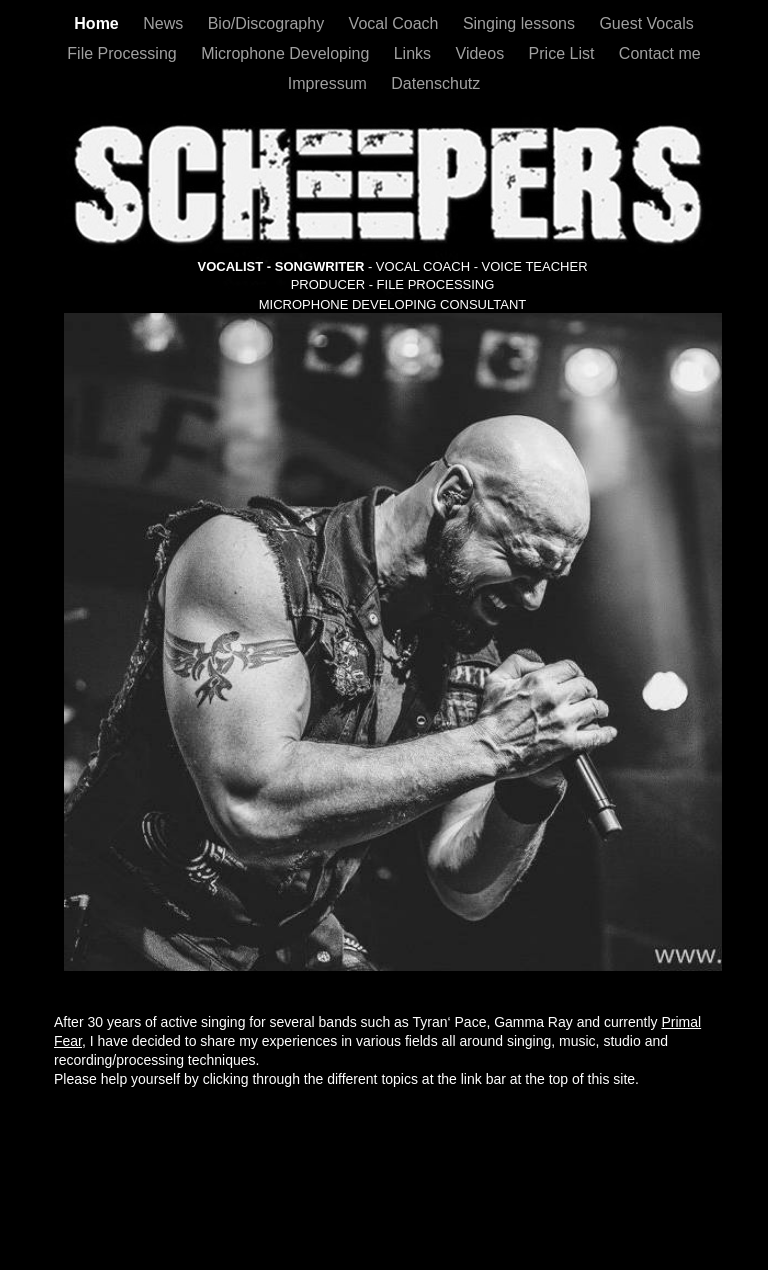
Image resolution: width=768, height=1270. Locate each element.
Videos (482, 53)
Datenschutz (435, 83)
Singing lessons (521, 23)
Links (415, 53)
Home (98, 23)
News (165, 23)
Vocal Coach (396, 23)
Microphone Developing (287, 53)
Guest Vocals (646, 23)
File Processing (124, 53)
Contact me (660, 53)
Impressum (330, 83)
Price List (564, 53)
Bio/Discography (268, 23)
